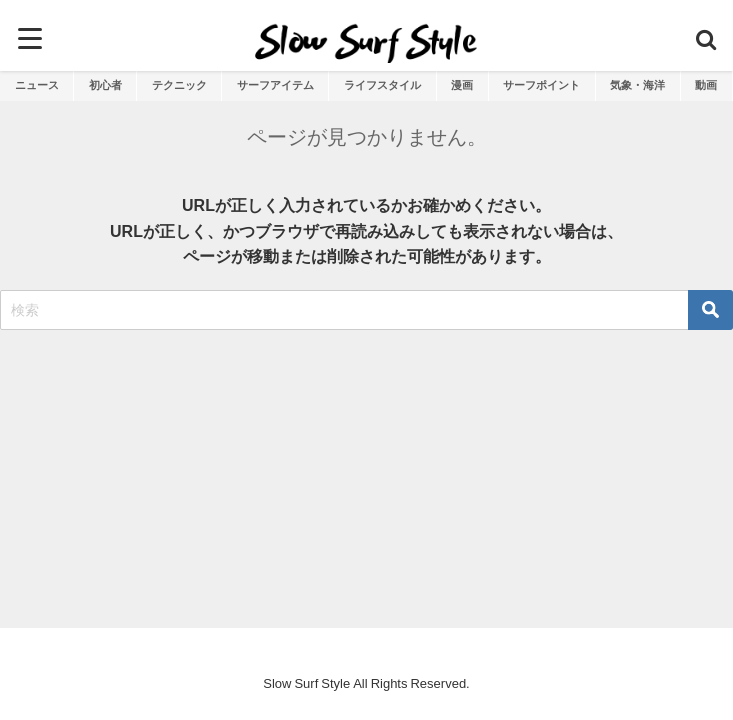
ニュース (37, 85)
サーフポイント (541, 85)
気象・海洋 (637, 85)
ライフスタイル (382, 85)
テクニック (179, 85)
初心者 (105, 85)
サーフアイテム (275, 85)
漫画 (462, 85)
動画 (706, 85)
